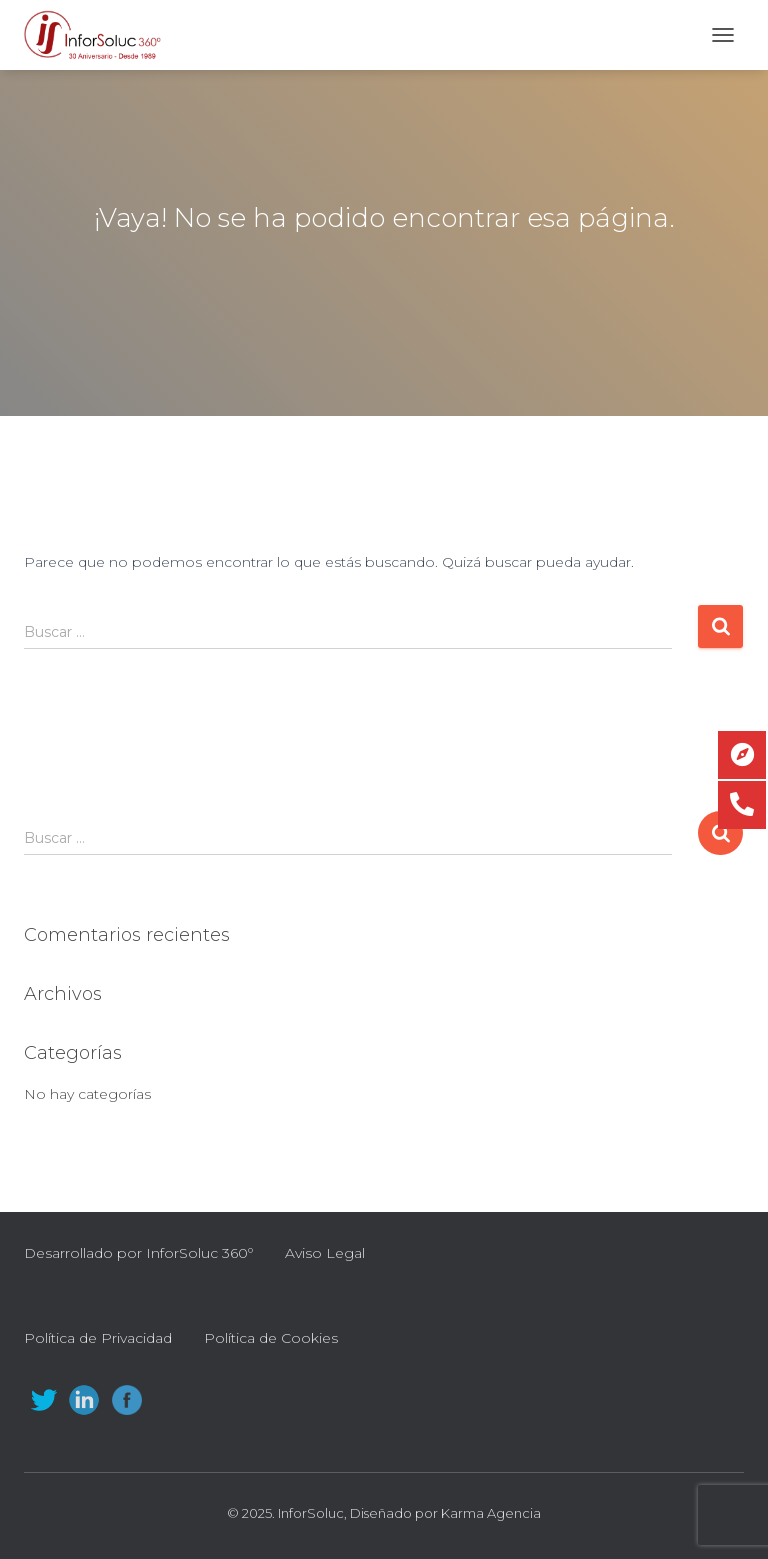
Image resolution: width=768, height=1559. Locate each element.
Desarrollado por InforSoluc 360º (138, 1253)
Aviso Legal (325, 1253)
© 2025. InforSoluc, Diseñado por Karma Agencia (384, 1513)
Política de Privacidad (98, 1338)
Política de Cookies (271, 1338)
